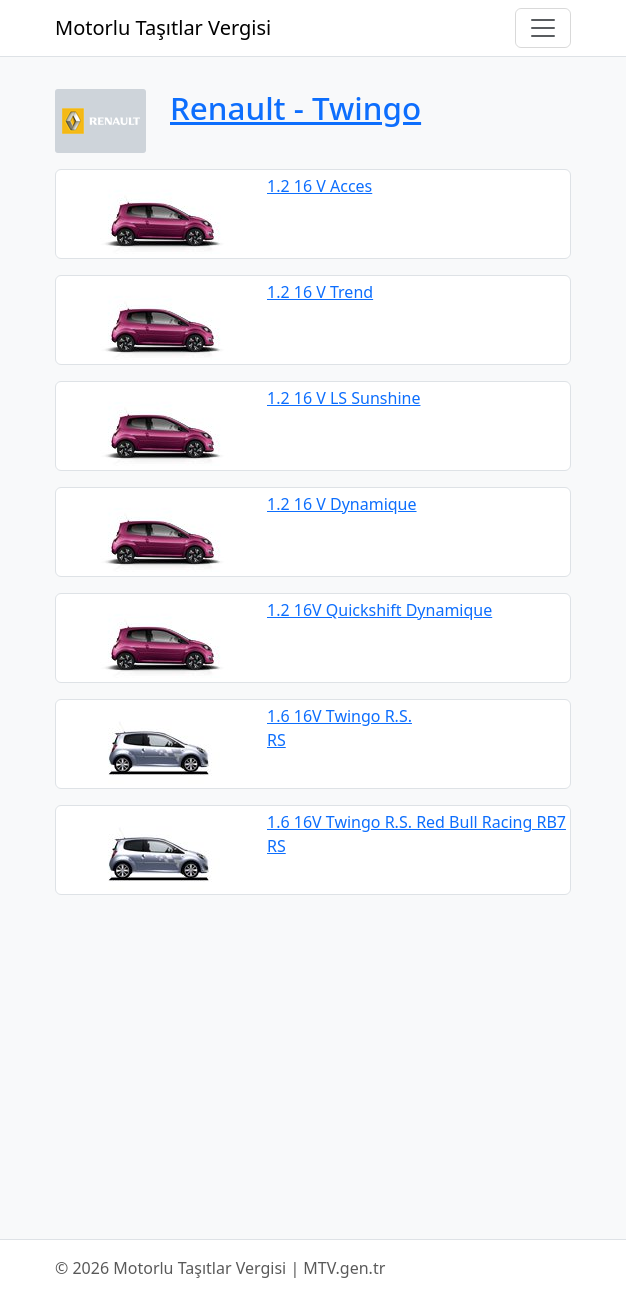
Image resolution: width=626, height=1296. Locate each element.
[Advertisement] (313, 1067)
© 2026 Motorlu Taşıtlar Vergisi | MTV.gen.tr (220, 1268)
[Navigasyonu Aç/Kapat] (543, 28)
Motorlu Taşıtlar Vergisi (163, 27)
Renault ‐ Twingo (295, 107)
